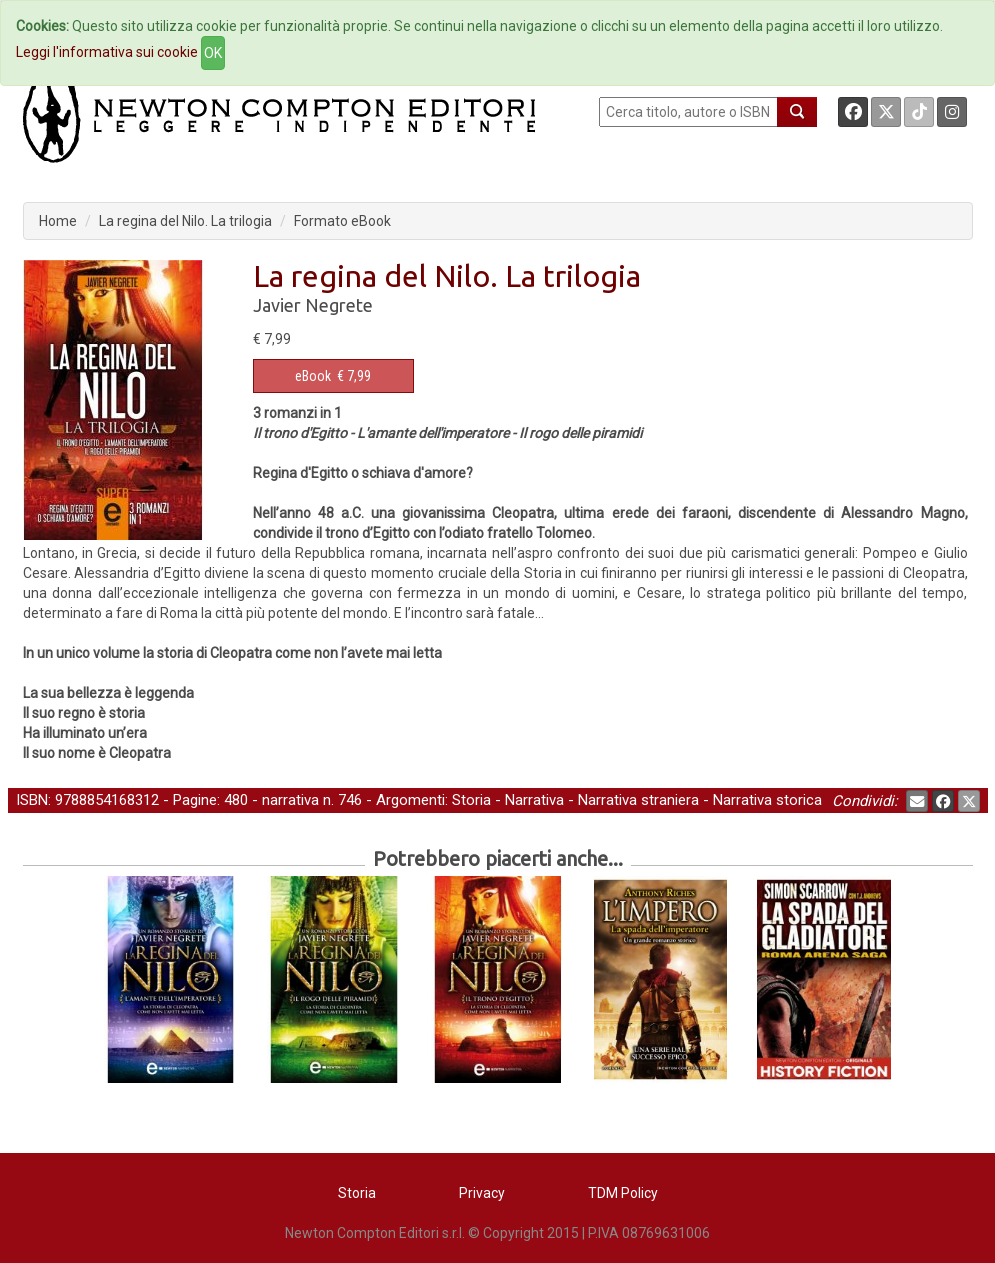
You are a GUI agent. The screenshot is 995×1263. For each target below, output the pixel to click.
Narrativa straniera (638, 800)
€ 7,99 (333, 376)
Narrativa (534, 800)
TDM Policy (623, 1193)
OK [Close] (213, 53)
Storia (471, 800)
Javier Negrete (313, 305)
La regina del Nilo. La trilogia (185, 221)
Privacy (482, 1193)
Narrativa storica (767, 800)
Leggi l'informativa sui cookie (107, 52)
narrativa (290, 800)
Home (58, 221)
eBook (313, 376)
